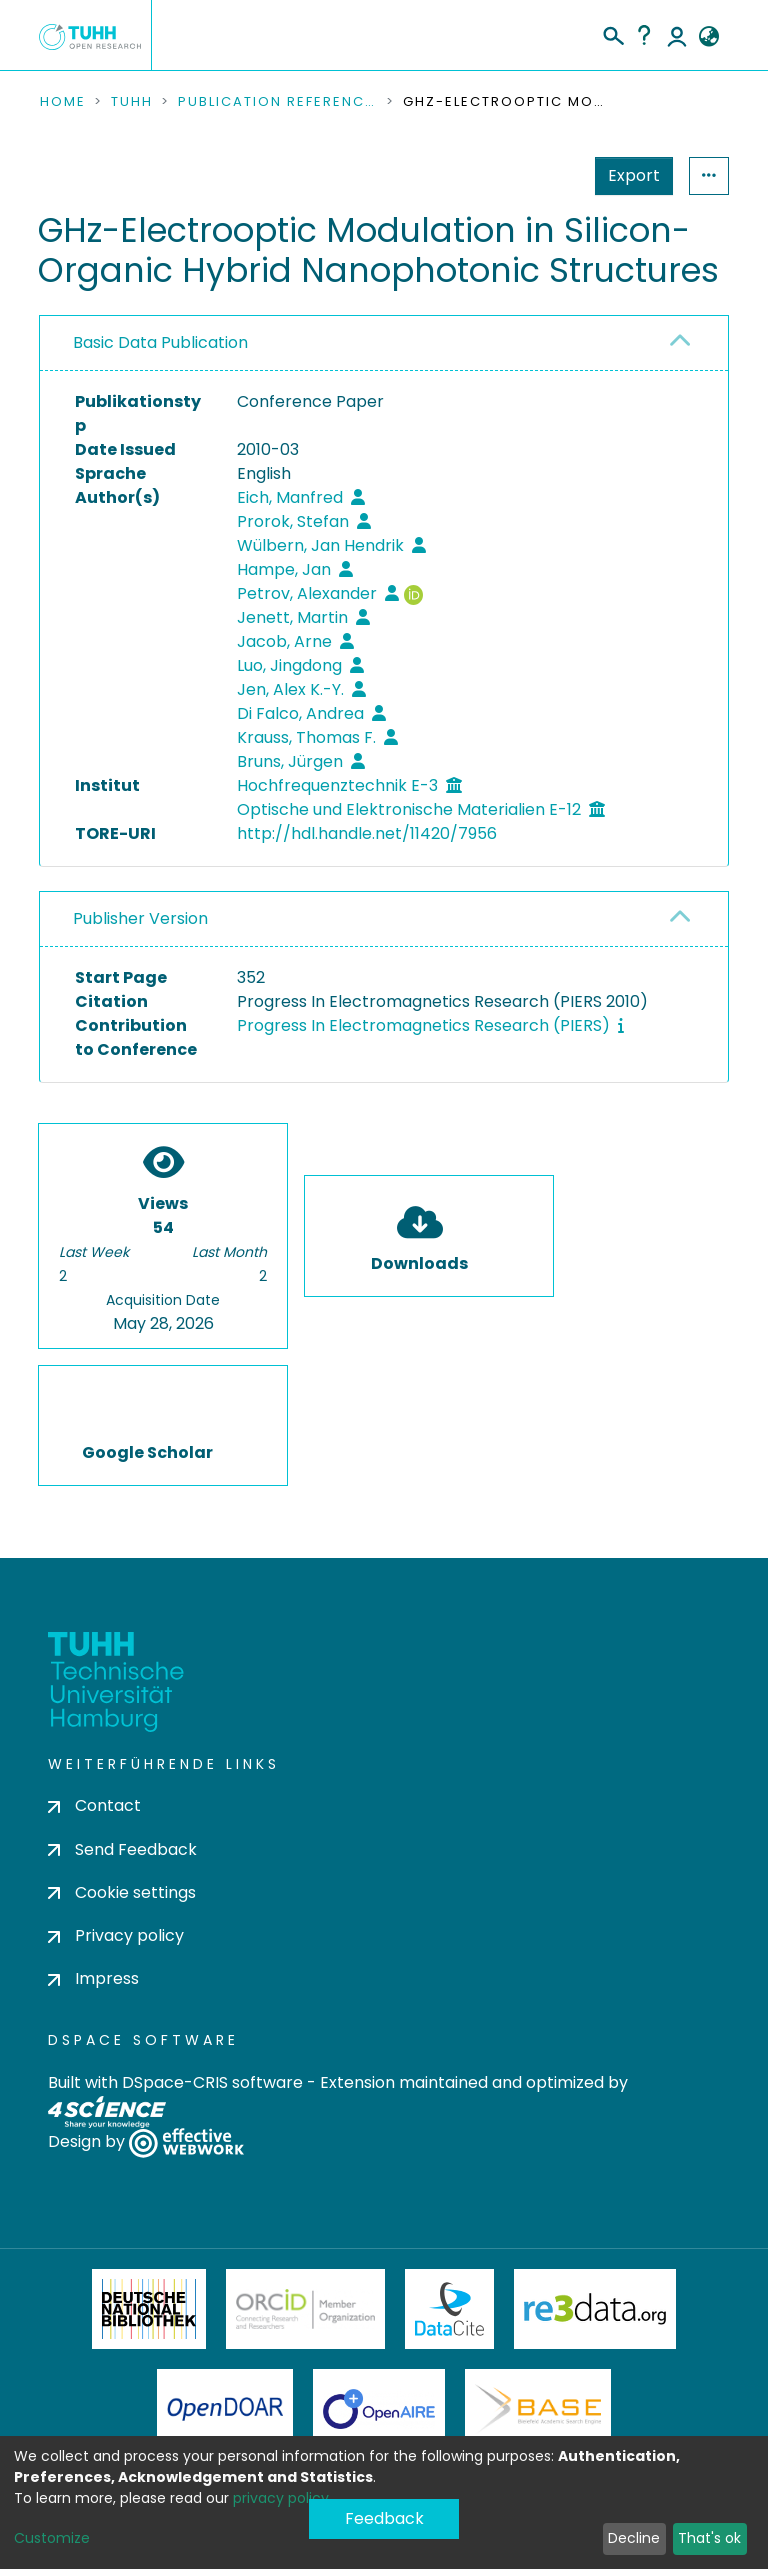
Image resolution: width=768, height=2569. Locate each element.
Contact (94, 1805)
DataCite (449, 2309)
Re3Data (595, 2309)
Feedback (384, 2518)
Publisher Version (140, 918)
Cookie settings (122, 1892)
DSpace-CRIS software (212, 2082)
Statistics (628, 175)
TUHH (132, 102)
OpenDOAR (225, 2409)
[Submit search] (612, 33)
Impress (93, 1978)
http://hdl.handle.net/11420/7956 (367, 833)
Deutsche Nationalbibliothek (149, 2309)
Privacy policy (116, 1935)
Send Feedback (122, 1849)
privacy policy (281, 2498)
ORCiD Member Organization (306, 2309)
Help (644, 35)
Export (536, 175)
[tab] (384, 343)
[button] (708, 37)
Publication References (278, 102)
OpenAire (379, 2409)
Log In (677, 35)
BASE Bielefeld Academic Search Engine (538, 2409)
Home (63, 102)
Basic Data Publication (160, 342)
